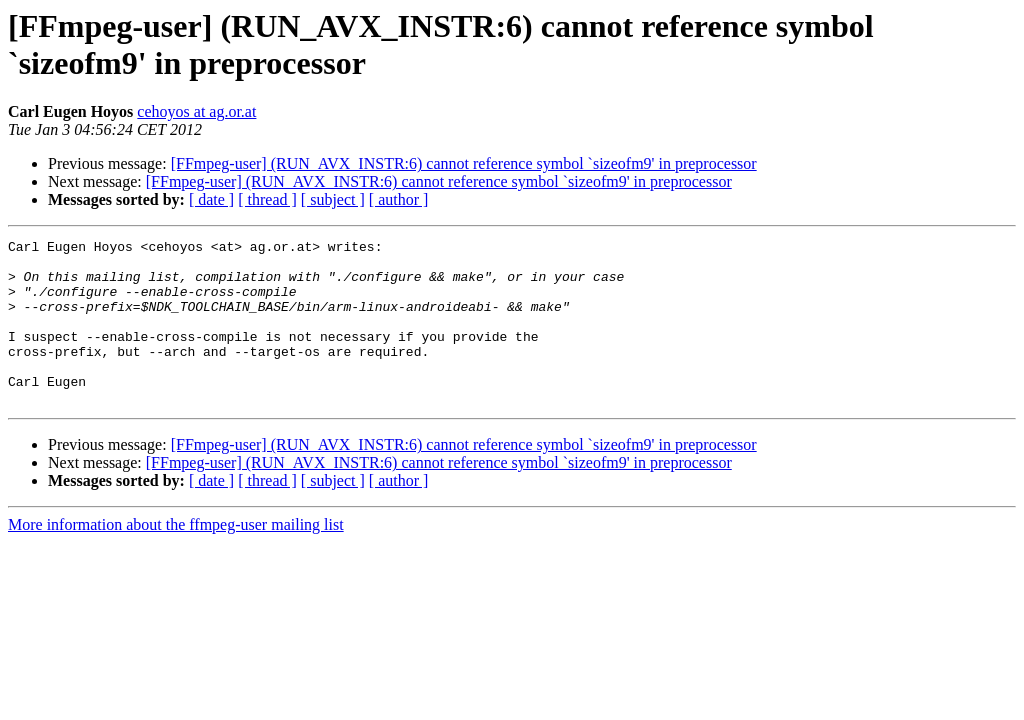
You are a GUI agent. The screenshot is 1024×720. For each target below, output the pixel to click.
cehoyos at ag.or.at (196, 111)
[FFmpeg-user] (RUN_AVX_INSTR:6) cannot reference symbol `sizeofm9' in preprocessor (464, 163)
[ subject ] (333, 199)
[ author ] (399, 199)
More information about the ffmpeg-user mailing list (176, 557)
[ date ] (211, 199)
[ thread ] (267, 199)
